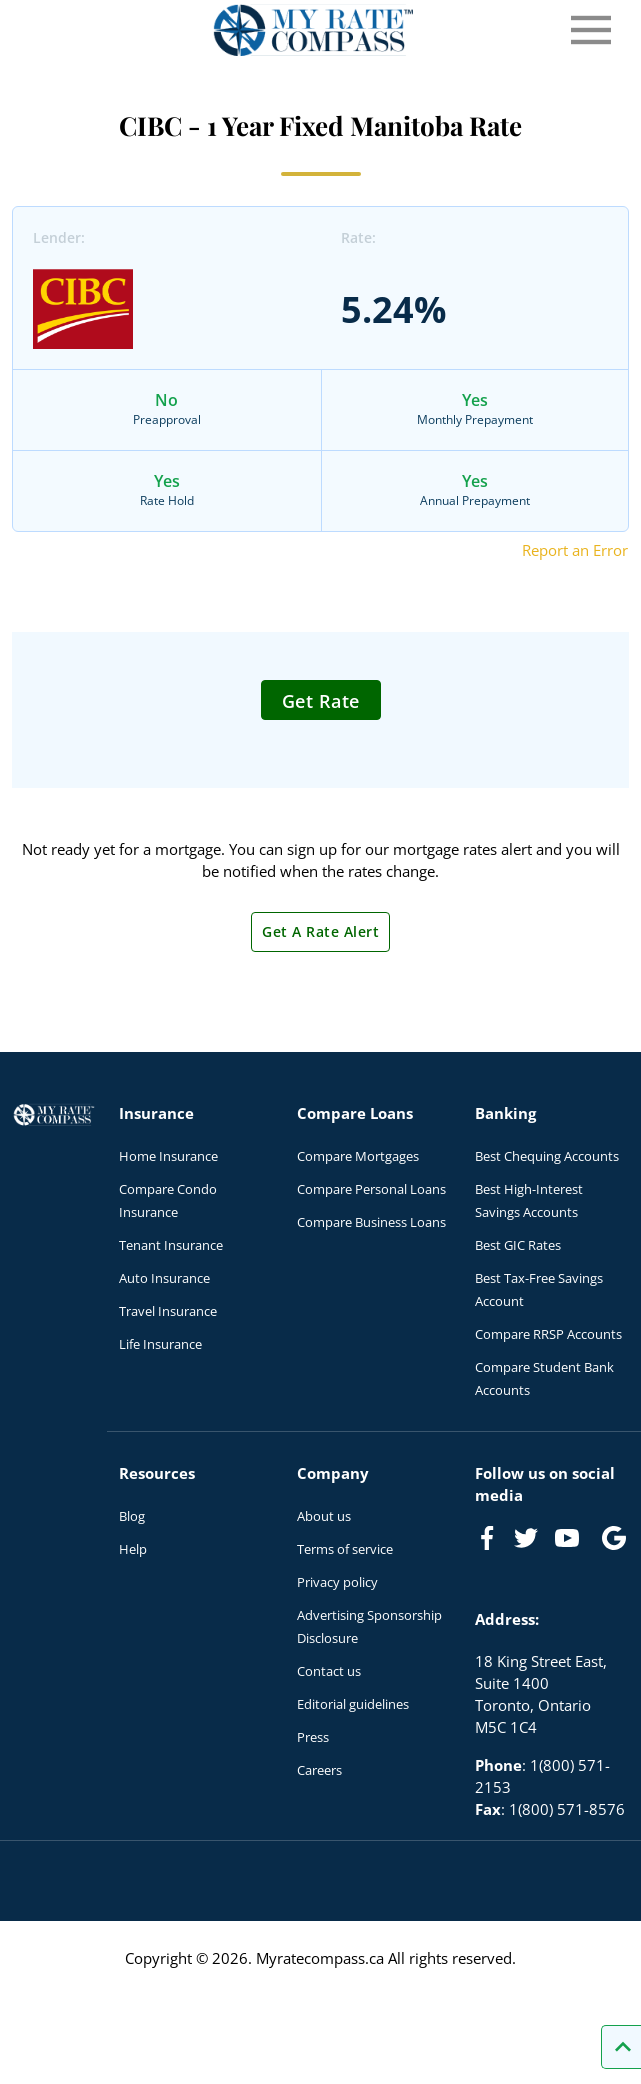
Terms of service (345, 1549)
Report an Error (575, 550)
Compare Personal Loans (371, 1189)
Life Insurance (160, 1344)
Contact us (329, 1671)
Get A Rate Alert (320, 931)
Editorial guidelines (353, 1704)
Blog (132, 1516)
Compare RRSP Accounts (548, 1334)
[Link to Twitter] (527, 1539)
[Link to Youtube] (571, 1542)
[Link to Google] (614, 1538)
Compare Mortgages (358, 1156)
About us (324, 1516)
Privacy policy (337, 1582)
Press (313, 1737)
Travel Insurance (168, 1311)
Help (133, 1549)
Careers (319, 1770)
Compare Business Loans (371, 1222)
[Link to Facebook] (487, 1538)
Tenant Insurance (171, 1245)
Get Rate (321, 701)
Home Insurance (168, 1156)
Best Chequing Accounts (547, 1156)
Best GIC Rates (518, 1245)
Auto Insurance (164, 1278)
